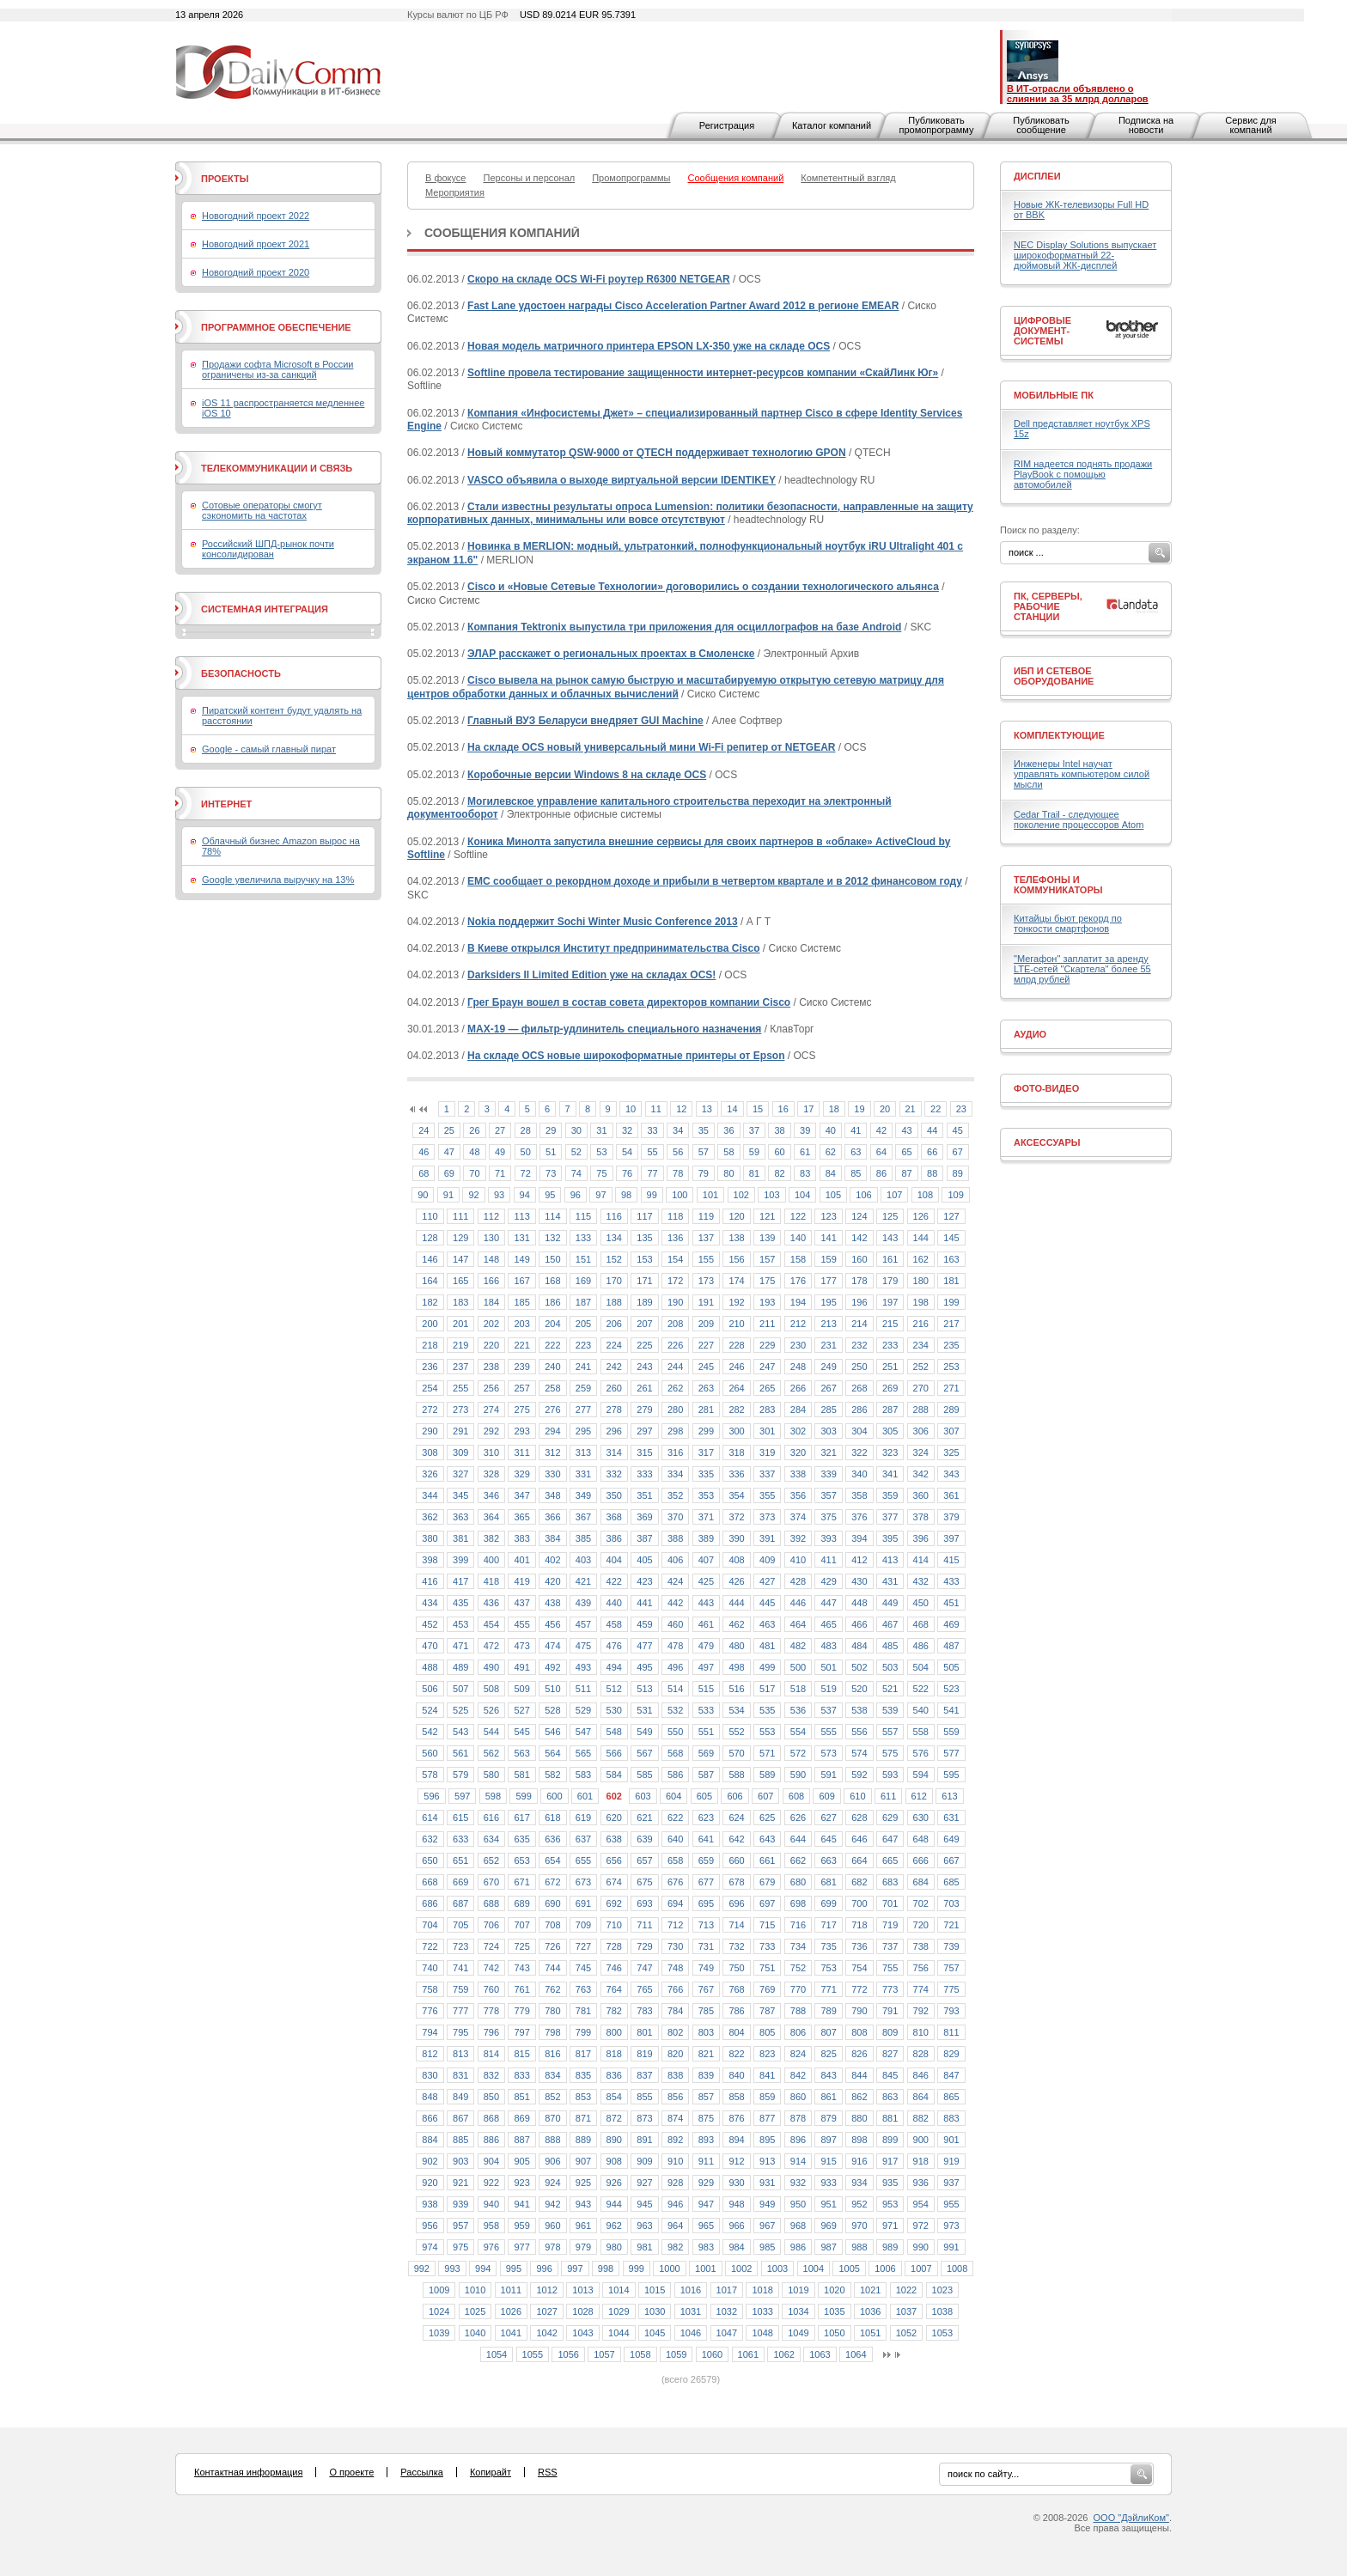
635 (521, 1839)
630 (921, 1817)
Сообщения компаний (502, 233)
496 (675, 1667)
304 (859, 1431)
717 (828, 1925)
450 (921, 1603)
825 (828, 2054)
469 (951, 1624)
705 (460, 1925)
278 (614, 1409)
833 (521, 2075)
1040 (475, 2333)
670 (491, 1882)
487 (951, 1646)
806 (798, 2032)
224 (614, 1345)
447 (828, 1603)
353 (706, 1495)
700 (859, 1903)
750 (736, 1968)
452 (429, 1624)
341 (890, 1474)
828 (921, 2054)
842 (798, 2075)
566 (614, 1753)
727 (583, 1946)
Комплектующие (1059, 735)
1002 (741, 2268)
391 (767, 1538)
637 (583, 1839)
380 (429, 1538)
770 (798, 1989)
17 (808, 1109)
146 (429, 1259)
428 (798, 1581)
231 (828, 1345)
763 (583, 1989)
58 (728, 1152)
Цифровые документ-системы (1042, 330)
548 (614, 1731)
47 (449, 1152)
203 (521, 1323)
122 (798, 1216)
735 (828, 1946)
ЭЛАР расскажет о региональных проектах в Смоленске (610, 654)
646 (859, 1839)
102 (741, 1195)
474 (552, 1646)
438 (552, 1603)
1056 (568, 2354)
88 (932, 1173)
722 (429, 1946)
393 (828, 1538)
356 (798, 1495)
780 (552, 2011)
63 (855, 1152)
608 (796, 1796)
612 (919, 1796)
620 (614, 1817)
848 (429, 2097)
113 (521, 1216)
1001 (705, 2268)
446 (798, 1603)
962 (614, 2225)
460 (675, 1624)
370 (675, 1517)
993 (452, 2268)
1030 (654, 2311)
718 (859, 1925)
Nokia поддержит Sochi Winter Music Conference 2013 (602, 922)
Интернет (226, 804)
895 (767, 2139)
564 (552, 1753)
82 (779, 1173)
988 (859, 2247)
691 (583, 1903)
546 (552, 1731)
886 (491, 2139)
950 (798, 2204)
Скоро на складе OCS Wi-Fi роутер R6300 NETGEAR (598, 279)
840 (736, 2075)
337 (767, 1474)
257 (521, 1388)
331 (583, 1474)
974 (429, 2247)
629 (890, 1817)
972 (921, 2225)
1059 (676, 2354)
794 (429, 2032)
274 (491, 1409)
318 (736, 1452)
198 (921, 1302)
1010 (475, 2290)
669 (460, 1882)
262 (675, 1388)
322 (859, 1452)
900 (921, 2139)
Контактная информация (248, 2472)
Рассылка (421, 2472)
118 (675, 1216)
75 (601, 1173)
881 (890, 2118)
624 (736, 1817)
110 (429, 1216)
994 (483, 2268)
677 (706, 1882)
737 (890, 1946)
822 (736, 2054)
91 (448, 1195)
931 (767, 2182)
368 (614, 1517)
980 (614, 2247)
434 (429, 1603)
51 (551, 1152)
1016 (690, 2290)
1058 (640, 2354)
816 (552, 2054)
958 (491, 2225)
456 (552, 1624)
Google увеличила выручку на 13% (278, 879)
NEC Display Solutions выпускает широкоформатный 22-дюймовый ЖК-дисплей (1085, 255)
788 (798, 2011)
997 (574, 2268)
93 (499, 1195)
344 (429, 1495)
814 (491, 2054)
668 (429, 1882)
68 (423, 1173)
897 (828, 2139)
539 (890, 1710)
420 (552, 1581)
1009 (439, 2290)
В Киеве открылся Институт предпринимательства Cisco (613, 948)
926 (614, 2182)
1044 (618, 2333)
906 (552, 2161)
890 (614, 2139)
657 (644, 1860)
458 (614, 1624)
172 (675, 1281)
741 (460, 1968)
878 (798, 2118)
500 (798, 1667)
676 (675, 1882)
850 (491, 2097)
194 (798, 1302)
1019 (798, 2290)
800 (614, 2032)
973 (951, 2225)
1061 (748, 2354)
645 (828, 1839)
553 (767, 1731)
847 (951, 2075)
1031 (690, 2311)
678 (736, 1882)
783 (644, 2011)
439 (583, 1603)
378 (921, 1517)
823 (767, 2054)
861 (828, 2097)
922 (491, 2182)
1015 (654, 2290)
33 (652, 1130)
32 (627, 1130)
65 (906, 1152)
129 (460, 1238)
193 (767, 1302)
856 (675, 2097)
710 (614, 1925)
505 (951, 1667)
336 (736, 1474)
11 (656, 1109)
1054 (496, 2354)
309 (460, 1452)
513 (644, 1689)
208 (675, 1323)
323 (890, 1452)
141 (828, 1238)
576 (921, 1753)
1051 (870, 2333)
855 (644, 2097)
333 (644, 1474)
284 (798, 1409)
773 (890, 1989)
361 (951, 1495)
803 (706, 2032)
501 (828, 1667)
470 (429, 1646)
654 (552, 1860)
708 (552, 1925)
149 (521, 1259)
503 (890, 1667)
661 (767, 1860)
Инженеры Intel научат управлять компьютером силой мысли (1081, 773)
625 (767, 1817)
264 (736, 1388)
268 (859, 1388)
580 (491, 1774)
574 (859, 1753)
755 (890, 1968)
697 (767, 1903)
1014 (618, 2290)
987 (828, 2247)
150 (552, 1259)
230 (798, 1345)
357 (828, 1495)
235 (951, 1345)
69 (449, 1173)
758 (429, 1989)
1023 (942, 2290)
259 (583, 1388)
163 (951, 1259)
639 (644, 1839)
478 (675, 1646)
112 (491, 1216)
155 (706, 1259)
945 (644, 2204)
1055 (532, 2354)
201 (460, 1323)
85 (855, 1173)
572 (798, 1753)
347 (521, 1495)
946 (675, 2204)
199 (951, 1302)
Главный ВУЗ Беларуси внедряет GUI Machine (585, 721)
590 (798, 1774)
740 (429, 1968)
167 (521, 1281)
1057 (604, 2354)
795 (460, 2032)
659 (706, 1860)
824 (798, 2054)
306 (921, 1431)
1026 (511, 2311)
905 (521, 2161)
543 (460, 1731)
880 (859, 2118)
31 (601, 1130)
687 (460, 1903)
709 (583, 1925)
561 (460, 1753)
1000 (669, 2268)
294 (552, 1431)
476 (614, 1646)
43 (906, 1130)
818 (614, 2054)
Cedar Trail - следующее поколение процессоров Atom (1078, 819)
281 (706, 1409)
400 (491, 1560)
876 (736, 2118)
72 (526, 1173)
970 (859, 2225)
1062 (783, 2354)
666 (921, 1860)
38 (779, 1130)
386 (614, 1538)
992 (422, 2268)
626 (798, 1817)
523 (951, 1689)
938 (429, 2204)
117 (644, 1216)
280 (675, 1409)
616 (491, 1817)
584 (614, 1774)
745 (583, 1968)
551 (706, 1731)
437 (521, 1603)
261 (644, 1388)
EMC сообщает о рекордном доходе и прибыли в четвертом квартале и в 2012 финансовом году (714, 881)
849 (460, 2097)
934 (859, 2182)
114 (552, 1216)
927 (644, 2182)
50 (526, 1152)
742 (491, 1968)
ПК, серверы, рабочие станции (1048, 606)
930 (736, 2182)
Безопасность (241, 673)
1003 (777, 2268)
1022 (906, 2290)
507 (460, 1689)
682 (859, 1882)
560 (429, 1753)
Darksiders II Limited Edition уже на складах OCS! (591, 975)
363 (460, 1517)
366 (552, 1517)
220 (491, 1345)
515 (706, 1689)
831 (460, 2075)
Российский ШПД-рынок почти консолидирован (268, 549)
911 (706, 2161)
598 (493, 1796)
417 (460, 1581)
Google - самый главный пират (269, 749)
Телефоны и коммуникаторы (1058, 884)
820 (675, 2054)
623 (706, 1817)
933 (828, 2182)
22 (935, 1109)
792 (921, 2011)
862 (859, 2097)
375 (828, 1517)
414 (921, 1560)
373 (767, 1517)
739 (951, 1946)
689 (521, 1903)
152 (614, 1259)
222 (552, 1345)
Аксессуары (1047, 1142)
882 (921, 2118)
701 (890, 1903)
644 (798, 1839)
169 (583, 1281)
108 (925, 1195)
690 (552, 1903)
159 (828, 1259)
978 (552, 2247)
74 (576, 1173)
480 (736, 1646)
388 (675, 1538)
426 (736, 1581)
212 (798, 1323)
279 (644, 1409)
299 (706, 1431)
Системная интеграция (264, 609)
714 (736, 1925)
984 (736, 2247)
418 (491, 1581)
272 (429, 1409)
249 (828, 1366)
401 (521, 1560)
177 (828, 1281)
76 (627, 1173)
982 (675, 2247)
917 (890, 2161)
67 (958, 1152)
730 (675, 1946)
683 (890, 1882)
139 (767, 1238)
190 (675, 1302)
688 (491, 1903)
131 (521, 1238)
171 (644, 1281)
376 (859, 1517)
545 (521, 1731)
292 (491, 1431)
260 (614, 1388)
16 (783, 1109)
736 (859, 1946)
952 (859, 2204)
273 (460, 1409)
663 (828, 1860)
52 (576, 1152)
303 (828, 1431)
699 (828, 1903)
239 (521, 1366)
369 (644, 1517)
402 (552, 1560)
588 (736, 1774)
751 (767, 1968)
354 (736, 1495)
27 (500, 1130)
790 (859, 2011)
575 (890, 1753)
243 (644, 1366)
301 (767, 1431)
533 (706, 1710)
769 (767, 1989)
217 (951, 1323)
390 (736, 1538)
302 (798, 1431)
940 (491, 2204)
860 (798, 2097)
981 (644, 2247)
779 (521, 2011)
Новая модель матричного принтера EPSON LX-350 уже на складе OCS (648, 346)
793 (951, 2011)
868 (491, 2118)
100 (679, 1195)
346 (491, 1495)
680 (798, 1882)
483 (828, 1646)
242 (614, 1366)
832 (491, 2075)
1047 (726, 2333)
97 (600, 1195)
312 (552, 1452)
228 (736, 1345)
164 (429, 1281)
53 (601, 1152)
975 (460, 2247)
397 (951, 1538)
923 (521, 2182)
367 (583, 1517)
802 (675, 2032)
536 (798, 1710)
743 (521, 1968)
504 (921, 1667)
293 (521, 1431)
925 (583, 2182)
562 (491, 1753)
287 (890, 1409)
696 (736, 1903)
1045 (654, 2333)
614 (429, 1817)
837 (644, 2075)
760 (491, 1989)
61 (805, 1152)
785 (706, 2011)
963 (644, 2225)
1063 (819, 2354)
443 (706, 1603)
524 (429, 1710)
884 (429, 2139)
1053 (942, 2333)
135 (644, 1238)
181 (951, 1281)
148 (491, 1259)
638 (614, 1839)
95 (550, 1195)
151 (583, 1259)
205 (583, 1323)
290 (429, 1431)
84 (831, 1173)
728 (614, 1946)
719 (890, 1925)
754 (859, 1968)
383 (521, 1538)
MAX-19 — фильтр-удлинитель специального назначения (614, 1029)
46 (423, 1152)
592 (859, 1774)
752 (798, 1968)
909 (644, 2161)
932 (798, 2182)
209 (706, 1323)
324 (921, 1452)
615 (460, 1817)
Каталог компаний (831, 125)
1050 (834, 2333)
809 (890, 2032)
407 (706, 1560)
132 (552, 1238)
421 (583, 1581)
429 (828, 1581)
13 (707, 1109)
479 (706, 1646)
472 (491, 1646)
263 (706, 1388)
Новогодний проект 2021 (255, 244)
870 (552, 2118)
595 (951, 1774)
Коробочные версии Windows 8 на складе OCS (586, 775)
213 (828, 1323)
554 (798, 1731)
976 (491, 2247)
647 (890, 1839)
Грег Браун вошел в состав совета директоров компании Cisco (628, 1002)
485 (890, 1646)
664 (859, 1860)
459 (644, 1624)
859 (767, 2097)
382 (491, 1538)
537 (828, 1710)
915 (828, 2161)
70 (474, 1173)
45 (958, 1130)
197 (890, 1302)
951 (828, 2204)
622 (675, 1817)
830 (429, 2075)
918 (921, 2161)
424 (675, 1581)
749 (706, 1968)
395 (890, 1538)
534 (736, 1710)
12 (681, 1109)
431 (890, 1581)
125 (890, 1216)
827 (890, 2054)
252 (921, 1366)
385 (583, 1538)
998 (605, 2268)
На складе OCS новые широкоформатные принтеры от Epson (625, 1056)
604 (673, 1796)
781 (583, 2011)
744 (552, 1968)
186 (552, 1302)
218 (429, 1345)
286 (859, 1409)
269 (890, 1388)
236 (429, 1366)
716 (798, 1925)
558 (921, 1731)
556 (859, 1731)
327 (460, 1474)
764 (614, 1989)
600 (554, 1796)
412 (859, 1560)
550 (675, 1731)
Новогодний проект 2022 (255, 215)
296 (614, 1431)
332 (614, 1474)
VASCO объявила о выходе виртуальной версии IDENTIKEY (621, 480)
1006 (885, 2268)
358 (859, 1495)
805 (767, 2032)
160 (859, 1259)
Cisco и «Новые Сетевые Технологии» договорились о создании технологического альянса (703, 587)
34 (678, 1130)
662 (798, 1860)
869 (521, 2118)
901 (951, 2139)
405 (644, 1560)
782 (614, 2011)
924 (552, 2182)
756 (921, 1968)
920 (429, 2182)
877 (767, 2118)
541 (951, 1710)
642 (736, 1839)
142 (859, 1238)
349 (583, 1495)
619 (583, 1817)
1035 (834, 2311)
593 (890, 1774)
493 (583, 1667)
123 (828, 1216)
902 (429, 2161)
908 (614, 2161)
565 (583, 1753)
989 (890, 2247)
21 (910, 1109)
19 (859, 1109)
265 (767, 1388)
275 (521, 1409)
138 (736, 1238)
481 (767, 1646)
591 (828, 1774)
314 (614, 1452)
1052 (906, 2333)
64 (881, 1152)
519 (828, 1689)
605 (704, 1796)
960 (552, 2225)
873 (644, 2118)
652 (491, 1860)
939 (460, 2204)
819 (644, 2054)
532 (675, 1710)
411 (828, 1560)
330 (552, 1474)
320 (798, 1452)
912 (736, 2161)
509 (521, 1689)
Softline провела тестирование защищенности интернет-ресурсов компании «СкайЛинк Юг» (702, 373)
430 (859, 1581)
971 (890, 2225)
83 (805, 1173)
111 (460, 1216)
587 (706, 1774)
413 (890, 1560)
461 (706, 1624)
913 (767, 2161)
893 (706, 2139)
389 (706, 1538)
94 (525, 1195)
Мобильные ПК (1054, 395)
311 (521, 1452)
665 (890, 1860)
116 (614, 1216)
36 (728, 1130)
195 (828, 1302)
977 (521, 2247)
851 (521, 2097)
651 (460, 1860)
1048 (762, 2333)
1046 (690, 2333)
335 (706, 1474)
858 (736, 2097)
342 (921, 1474)
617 (521, 1817)
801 (644, 2032)
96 (575, 1195)
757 (951, 1968)
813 (460, 2054)
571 (767, 1753)
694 (675, 1903)
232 (859, 1345)
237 (460, 1366)
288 (921, 1409)
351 (644, 1495)
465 (828, 1624)
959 (521, 2225)
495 (644, 1667)
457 (583, 1624)
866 (429, 2118)
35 (703, 1130)
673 (583, 1882)
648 (921, 1839)
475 (583, 1646)
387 (644, 1538)
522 (921, 1689)
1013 (582, 2290)
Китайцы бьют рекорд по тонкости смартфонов (1068, 923)
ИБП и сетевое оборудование (1054, 676)
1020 (834, 2290)
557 (890, 1731)
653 (521, 1860)
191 (706, 1302)
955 (951, 2204)
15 (758, 1109)
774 (921, 1989)
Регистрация (726, 125)
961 (583, 2225)
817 (583, 2054)
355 (767, 1495)
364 (491, 1517)
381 (460, 1538)
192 (736, 1302)
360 (921, 1495)
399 (460, 1560)
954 (921, 2204)
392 (798, 1538)
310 (491, 1452)
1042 (546, 2333)
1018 (762, 2290)
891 (644, 2139)
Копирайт (490, 2472)
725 (521, 1946)
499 (767, 1667)
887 (521, 2139)
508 (491, 1689)
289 (951, 1409)
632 (429, 1839)
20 (885, 1109)
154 (675, 1259)
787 (767, 2011)
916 (859, 2161)
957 (460, 2225)
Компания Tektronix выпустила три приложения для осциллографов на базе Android (684, 627)
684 (921, 1882)
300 (736, 1431)
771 (828, 1989)
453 (460, 1624)
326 (429, 1474)
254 (429, 1388)
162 (921, 1259)
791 (890, 2011)
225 (644, 1345)
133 (583, 1238)
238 (491, 1366)
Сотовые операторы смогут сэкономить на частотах (262, 510)
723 (460, 1946)
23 (961, 1109)
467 (890, 1624)
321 (828, 1452)
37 (754, 1130)
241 (583, 1366)
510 (552, 1689)
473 (521, 1646)
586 (675, 1774)
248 (798, 1366)
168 (552, 1281)
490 (491, 1667)
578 (429, 1774)
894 (736, 2139)
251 (890, 1366)
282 (736, 1409)
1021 (870, 2290)
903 (460, 2161)
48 (474, 1152)
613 (949, 1796)
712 (675, 1925)
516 (736, 1689)
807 (828, 2032)
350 (614, 1495)
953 (890, 2204)
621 (644, 1817)
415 (951, 1560)
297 (644, 1431)
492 (552, 1667)
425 (706, 1581)
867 (460, 2118)
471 (460, 1646)
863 (890, 2097)
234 (921, 1345)
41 (855, 1130)
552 (736, 1731)
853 (583, 2097)
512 (614, 1689)
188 (614, 1302)
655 (583, 1860)
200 (429, 1323)
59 (754, 1152)
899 (890, 2139)
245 (706, 1366)
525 (460, 1710)
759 (460, 1989)
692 (614, 1903)
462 (736, 1624)
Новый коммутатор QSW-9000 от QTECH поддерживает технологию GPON (656, 453)
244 (675, 1366)
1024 (439, 2311)
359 (890, 1495)
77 (652, 1173)
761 (521, 1989)
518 (798, 1689)
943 (583, 2204)
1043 (582, 2333)
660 (736, 1860)
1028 (582, 2311)
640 (675, 1839)
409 (767, 1560)
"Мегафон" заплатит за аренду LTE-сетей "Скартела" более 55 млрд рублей (1082, 968)
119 (706, 1216)
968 (798, 2225)
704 (429, 1925)
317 (706, 1452)
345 (460, 1495)
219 (460, 1345)
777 (460, 2011)
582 (552, 1774)
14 (732, 1109)
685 (951, 1882)
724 (491, 1946)
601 (585, 1796)
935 (890, 2182)
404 (614, 1560)
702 (921, 1903)
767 (706, 1989)
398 (429, 1560)
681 (828, 1882)
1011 (511, 2290)
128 (429, 1238)
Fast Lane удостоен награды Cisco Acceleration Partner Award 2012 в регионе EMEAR (683, 306)
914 (798, 2161)
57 (703, 1152)
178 (859, 1281)
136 (675, 1238)
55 (652, 1152)
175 (767, 1281)
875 (706, 2118)
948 (736, 2204)
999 (636, 2268)
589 (767, 1774)
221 (521, 1345)
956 (429, 2225)
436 (491, 1603)
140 (798, 1238)
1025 (475, 2311)
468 (921, 1624)
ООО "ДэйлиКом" (1131, 2517)
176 (798, 1281)
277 (583, 1409)
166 (491, 1281)
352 (675, 1495)
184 (491, 1302)
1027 (546, 2311)
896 (798, 2139)
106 (863, 1195)
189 (644, 1302)
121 (767, 1216)
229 (767, 1345)
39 (805, 1130)
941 (521, 2204)
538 (859, 1710)
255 (460, 1388)
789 (828, 2011)
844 (859, 2075)
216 (921, 1323)
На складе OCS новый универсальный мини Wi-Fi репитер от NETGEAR (651, 747)
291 (460, 1431)
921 (460, 2182)
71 (500, 1173)
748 (675, 1968)
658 (675, 1860)
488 (429, 1667)
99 (652, 1195)
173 (706, 1281)
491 (521, 1667)
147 (460, 1259)
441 (644, 1603)
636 (552, 1839)
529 (583, 1710)
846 (921, 2075)
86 (881, 1173)
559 (951, 1731)
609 (826, 1796)
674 (614, 1882)
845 (890, 2075)
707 (521, 1925)
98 (626, 1195)
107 (894, 1195)
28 (526, 1130)
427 (767, 1581)
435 (460, 1603)
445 (767, 1603)
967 (767, 2225)
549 (644, 1731)
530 (614, 1710)
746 (614, 1968)
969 (828, 2225)
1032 (726, 2311)
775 (951, 1989)
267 (828, 1388)
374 (798, 1517)
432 (921, 1581)
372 (736, 1517)
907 (583, 2161)
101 (710, 1195)
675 (644, 1882)
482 (798, 1646)
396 (921, 1538)
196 (859, 1302)
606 (734, 1796)
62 (831, 1152)
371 (706, 1517)
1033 (762, 2311)
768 (736, 1989)
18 (834, 1109)
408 (736, 1560)
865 (951, 2097)
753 (828, 1968)
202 (491, 1323)
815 (521, 2054)
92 (473, 1195)
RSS (548, 2472)
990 (921, 2247)
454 (491, 1624)
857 (706, 2097)
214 (859, 1323)
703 (951, 1903)
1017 (726, 2290)
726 (552, 1946)
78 (678, 1173)
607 (765, 1796)
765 (644, 1989)
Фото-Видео (1046, 1088)
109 (955, 1195)
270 (921, 1388)
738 (921, 1946)
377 (890, 1517)
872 (614, 2118)
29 (551, 1130)
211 (767, 1323)
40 (831, 1130)
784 (675, 2011)
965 (706, 2225)
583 (583, 1774)
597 (462, 1796)
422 (614, 1581)
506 (429, 1689)
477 (644, 1646)
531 (644, 1710)
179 (890, 1281)
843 (828, 2075)
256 (491, 1388)
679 (767, 1882)
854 (614, 2097)
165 (460, 1281)
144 (921, 1238)
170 (614, 1281)
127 (951, 1216)
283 (767, 1409)
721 (951, 1925)
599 (523, 1796)
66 (932, 1152)
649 (951, 1839)
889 (583, 2139)
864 (921, 2097)
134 (614, 1238)
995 (513, 2268)
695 (706, 1903)
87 (906, 1173)
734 (798, 1946)
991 (951, 2247)
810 (921, 2032)
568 (675, 1753)
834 (552, 2075)
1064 (855, 2354)
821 (706, 2054)
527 (521, 1710)
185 (521, 1302)
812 (429, 2054)
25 (449, 1130)
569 (706, 1753)
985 (767, 2247)
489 (460, 1667)
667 (951, 1860)
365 (521, 1517)
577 (951, 1753)
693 (644, 1903)
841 (767, 2075)
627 (828, 1817)
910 (675, 2161)
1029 (618, 2311)
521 (890, 1689)
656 (614, 1860)
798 (552, 2032)
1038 (942, 2311)
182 (429, 1302)
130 (491, 1238)
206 (614, 1323)
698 (798, 1903)
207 (644, 1323)
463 (767, 1624)
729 (644, 1946)
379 (951, 1517)
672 (552, 1882)
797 (521, 2032)
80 (728, 1173)
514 (675, 1689)
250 (859, 1366)
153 (644, 1259)
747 (644, 1968)
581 (521, 1774)
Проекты (224, 179)
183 (460, 1302)
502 (859, 1667)
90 (423, 1195)
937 (951, 2182)
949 (767, 2204)
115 (583, 1216)
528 (552, 1710)
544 (491, 1731)
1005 (848, 2268)
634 (491, 1839)
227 (706, 1345)
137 (706, 1238)
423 (644, 1581)
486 (921, 1646)
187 (583, 1302)
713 (706, 1925)
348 (552, 1495)
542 (429, 1731)
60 (779, 1152)
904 (491, 2161)
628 (859, 1817)
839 (706, 2075)
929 (706, 2182)
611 (888, 1796)
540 (921, 1710)
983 (706, 2247)
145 (951, 1238)
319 (767, 1452)
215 (890, 1323)
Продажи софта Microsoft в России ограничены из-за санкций (277, 369)
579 (460, 1774)
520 (859, 1689)
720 (921, 1925)
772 (859, 1989)
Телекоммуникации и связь (276, 468)
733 (767, 1946)
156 (736, 1259)
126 (921, 1216)
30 (576, 1130)
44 (932, 1130)
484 (859, 1646)
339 (828, 1474)
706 (491, 1925)
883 (951, 2118)
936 (921, 2182)
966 (736, 2225)
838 (675, 2075)
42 (881, 1130)
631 (951, 1817)
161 (890, 1259)
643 (767, 1839)
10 (630, 1109)
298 (675, 1431)
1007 (921, 2268)
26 (474, 1130)
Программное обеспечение (276, 327)
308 (429, 1452)
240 (552, 1366)
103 (771, 1195)
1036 (870, 2311)
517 (767, 1689)
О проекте (351, 2472)
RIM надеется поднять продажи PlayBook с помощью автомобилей (1083, 474)
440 (614, 1603)
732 (736, 1946)
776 (429, 2011)
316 (675, 1452)
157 (767, 1259)
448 (859, 1603)
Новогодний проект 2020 (255, 272)
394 (859, 1538)
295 (583, 1431)
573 (828, 1753)
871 (583, 2118)
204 (552, 1323)
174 (736, 1281)
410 (798, 1560)
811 (951, 2032)
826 (859, 2054)
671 (521, 1882)
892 (675, 2139)
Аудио (1030, 1034)
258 (552, 1388)
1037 (906, 2311)
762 (552, 1989)
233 (890, 1345)
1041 (511, 2333)
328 (491, 1474)
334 (675, 1474)
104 (802, 1195)
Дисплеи (1037, 176)
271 (951, 1388)
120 (736, 1216)
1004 (813, 2268)
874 (675, 2118)
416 (429, 1581)
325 (951, 1452)
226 (675, 1345)
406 (675, 1560)
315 (644, 1452)
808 (859, 2032)
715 (767, 1925)
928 (675, 2182)
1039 (439, 2333)
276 (552, 1409)
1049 (798, 2333)
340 (859, 1474)
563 (521, 1753)
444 (736, 1603)
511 (583, 1689)
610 (857, 1796)
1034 (798, 2311)
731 (706, 1946)
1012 (546, 2290)
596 (431, 1796)
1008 (957, 2268)
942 (552, 2204)
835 (583, 2075)
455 (521, 1624)
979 (583, 2247)
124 (859, 1216)
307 (951, 1431)
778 (491, 2011)
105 (833, 1195)
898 (859, 2139)
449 (890, 1603)
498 (736, 1667)
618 (552, 1817)
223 (583, 1345)
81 (754, 1173)
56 (678, 1152)
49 (500, 1152)
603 (642, 1796)
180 (921, 1281)
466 (859, 1624)
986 (798, 2247)
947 (706, 2204)
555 (828, 1731)
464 (798, 1624)
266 (798, 1388)
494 (614, 1667)
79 (703, 1173)
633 (460, 1839)
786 (736, 2011)
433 (951, 1581)
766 (675, 1989)
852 (552, 2097)
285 (828, 1409)
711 (644, 1925)
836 (614, 2075)
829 (951, 2054)
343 (951, 1474)
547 (583, 1731)
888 (552, 2139)
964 (675, 2225)
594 (921, 1774)
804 (736, 2032)
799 (583, 2032)
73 (551, 1173)
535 (767, 1710)
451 (951, 1603)
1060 (712, 2354)
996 (544, 2268)
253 (951, 1366)
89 (958, 1173)
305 (890, 1431)
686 (429, 1903)
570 (736, 1753)
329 (521, 1474)
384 (552, 1538)
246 (736, 1366)
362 (429, 1517)
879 (828, 2118)
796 (491, 2032)
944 (614, 2204)
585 (644, 1774)
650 (429, 1860)
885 (460, 2139)
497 (706, 1667)
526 (491, 1710)
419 (521, 1581)
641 (706, 1839)
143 (890, 1238)
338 (798, 1474)
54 (627, 1152)
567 (644, 1753)
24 (423, 1130)
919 (951, 2161)
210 (736, 1323)
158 (798, 1259)
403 (583, 1560)
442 (675, 1603)
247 (767, 1366)
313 (583, 1452)
